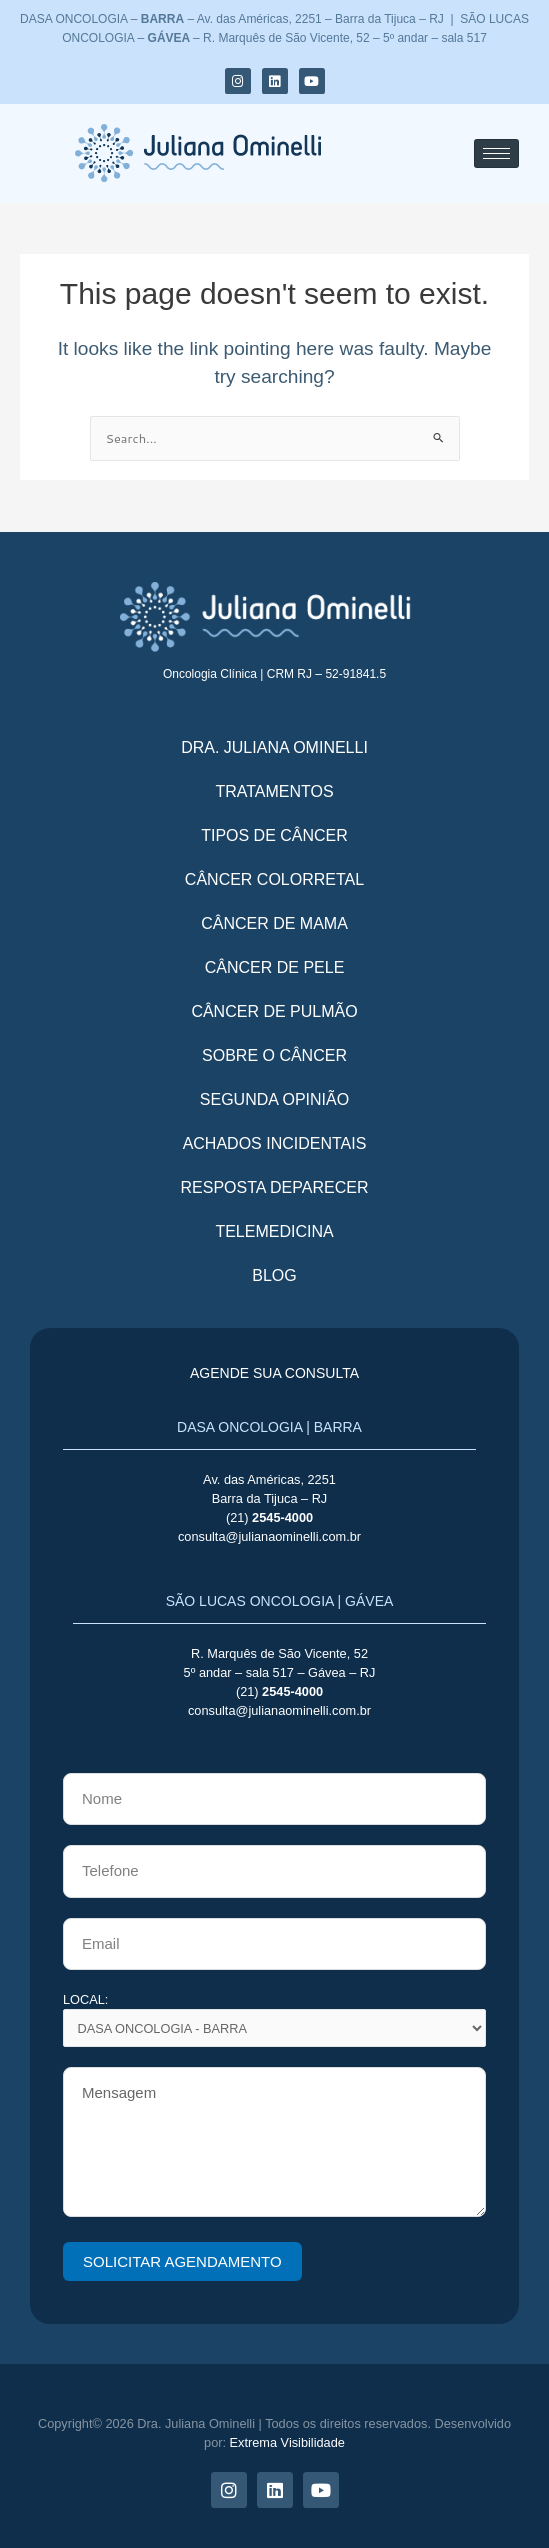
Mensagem (274, 2142)
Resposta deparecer (275, 1187)
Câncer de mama (274, 923)
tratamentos (274, 791)
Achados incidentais (275, 1143)
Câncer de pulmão (274, 1011)
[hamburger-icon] (496, 153)
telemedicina (274, 1231)
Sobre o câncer (274, 1055)
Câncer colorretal (274, 879)
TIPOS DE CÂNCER (274, 835)
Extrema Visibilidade (287, 2442)
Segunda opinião (274, 1099)
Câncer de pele (275, 967)
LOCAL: (274, 2019)
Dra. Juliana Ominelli (274, 747)
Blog (274, 1275)
